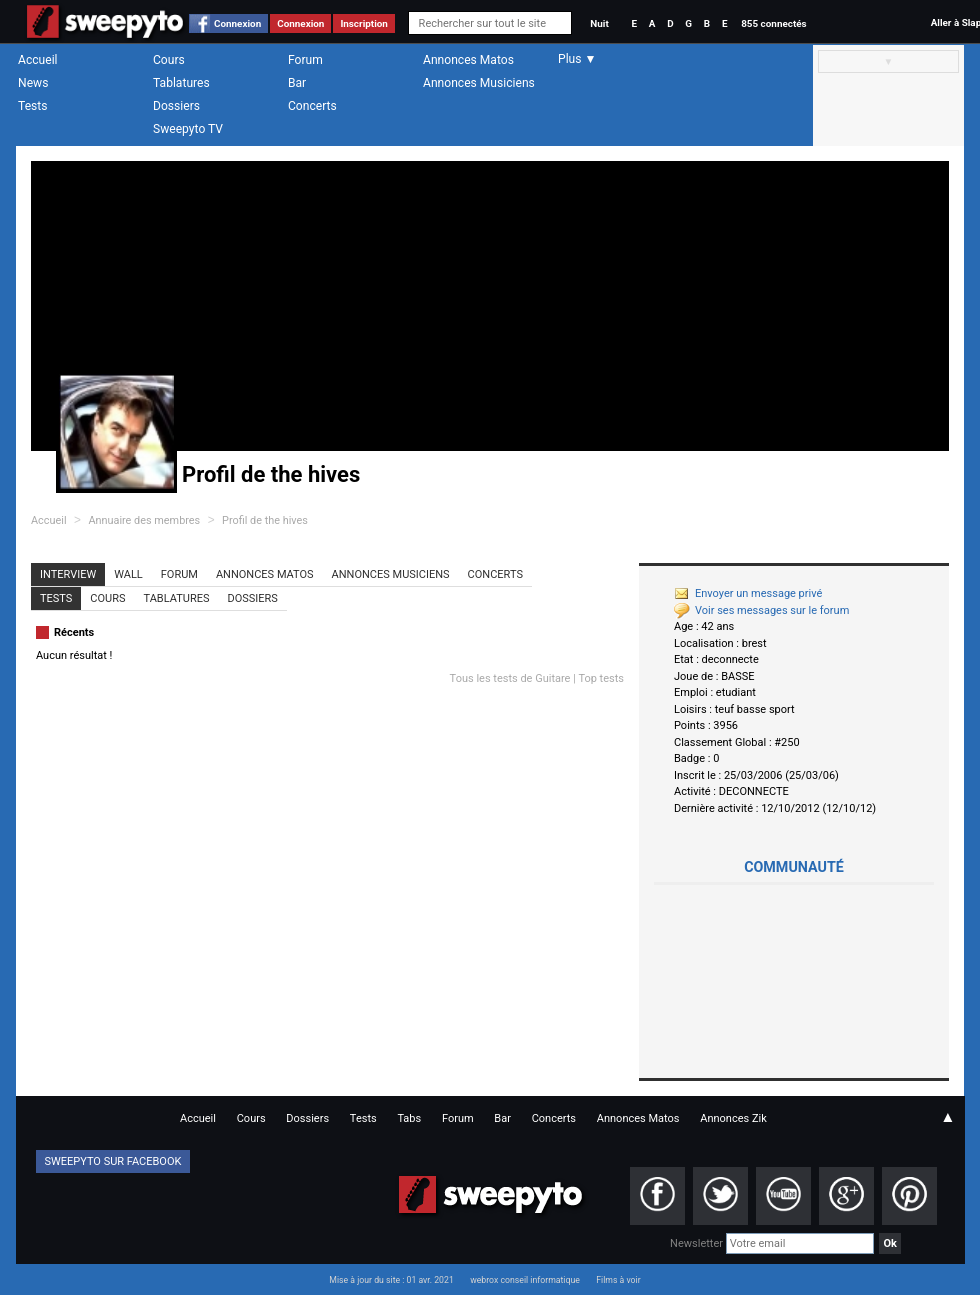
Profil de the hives (265, 520)
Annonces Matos (468, 60)
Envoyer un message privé (748, 593)
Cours (169, 60)
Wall (128, 574)
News (33, 83)
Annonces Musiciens (479, 83)
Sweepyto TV (188, 129)
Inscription (364, 23)
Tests (32, 106)
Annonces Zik (733, 1118)
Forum (305, 60)
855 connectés (773, 23)
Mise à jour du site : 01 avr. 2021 (391, 1280)
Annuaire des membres (144, 520)
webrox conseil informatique (525, 1280)
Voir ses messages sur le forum (761, 610)
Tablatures (181, 83)
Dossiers (176, 106)
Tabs (409, 1118)
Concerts (312, 106)
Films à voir (618, 1280)
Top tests (601, 678)
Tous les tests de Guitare (510, 678)
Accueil (38, 60)
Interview (68, 574)
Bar (297, 83)
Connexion (237, 23)
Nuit (599, 23)
